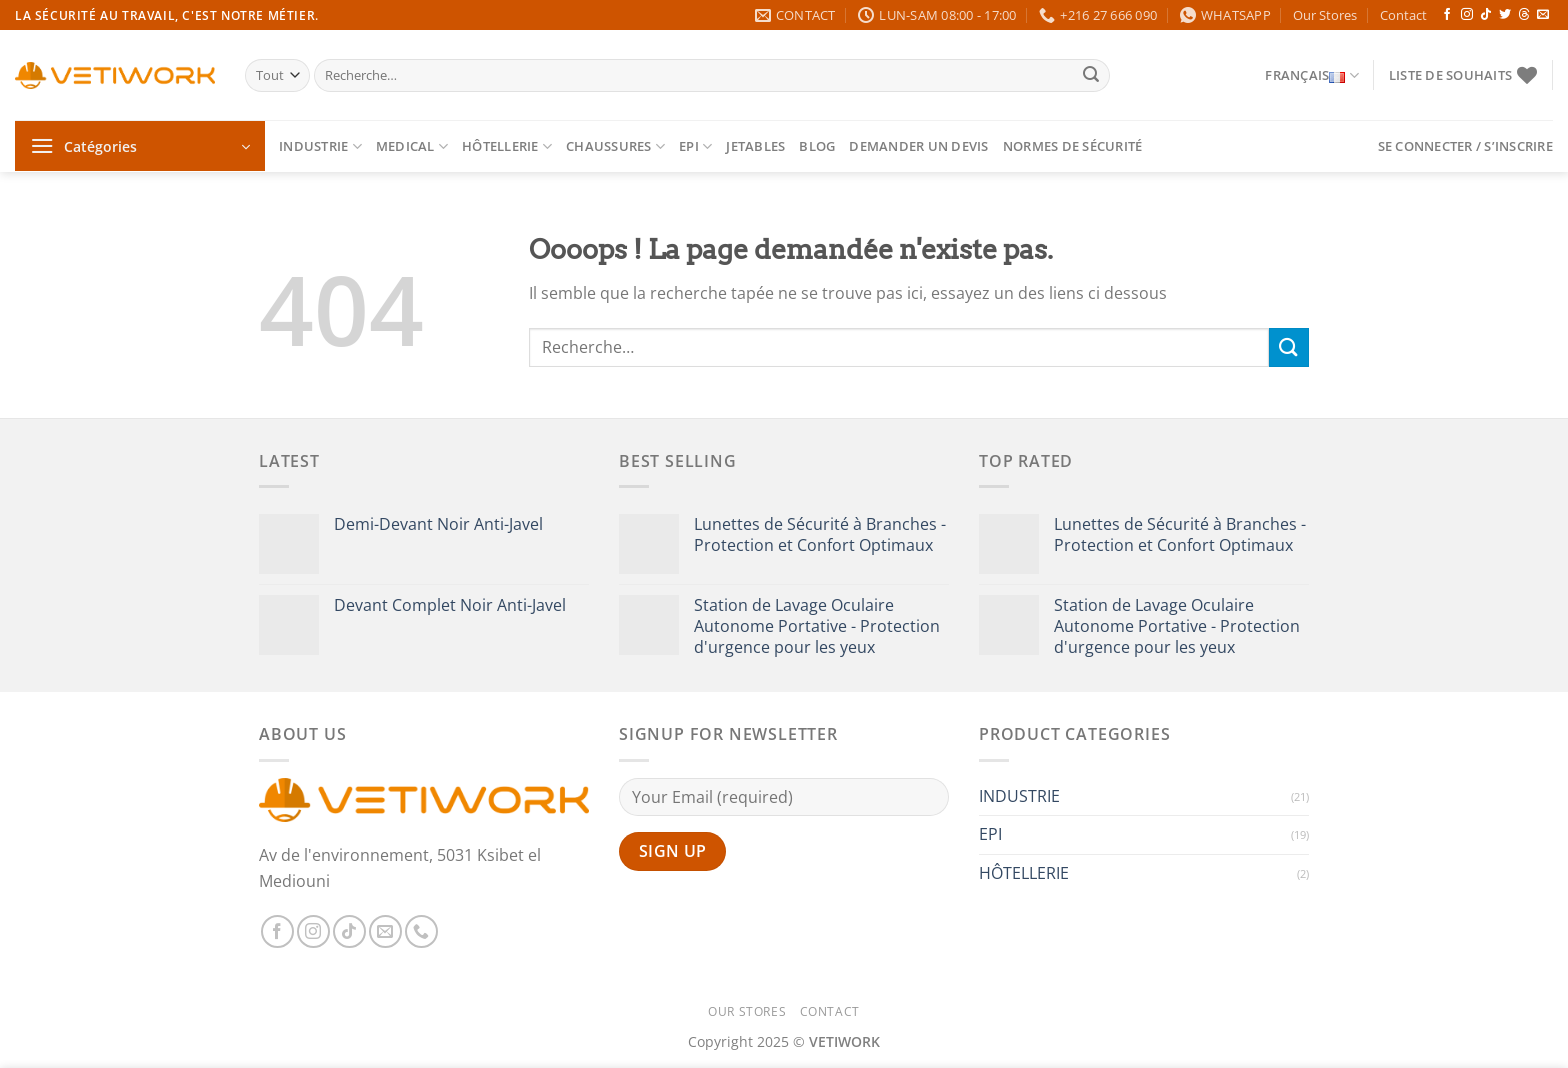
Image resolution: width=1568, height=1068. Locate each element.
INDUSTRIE (320, 146)
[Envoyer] (1091, 76)
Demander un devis (918, 146)
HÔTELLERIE (507, 146)
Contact (1403, 15)
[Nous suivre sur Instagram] (1467, 15)
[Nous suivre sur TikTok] (1486, 15)
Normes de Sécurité (1073, 146)
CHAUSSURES (615, 146)
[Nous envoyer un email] (1543, 15)
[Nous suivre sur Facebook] (1447, 15)
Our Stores (1325, 15)
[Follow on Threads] (1524, 15)
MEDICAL (412, 146)
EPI (695, 146)
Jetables (755, 146)
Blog (817, 146)
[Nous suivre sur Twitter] (1505, 15)
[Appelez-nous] (421, 931)
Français (1312, 75)
